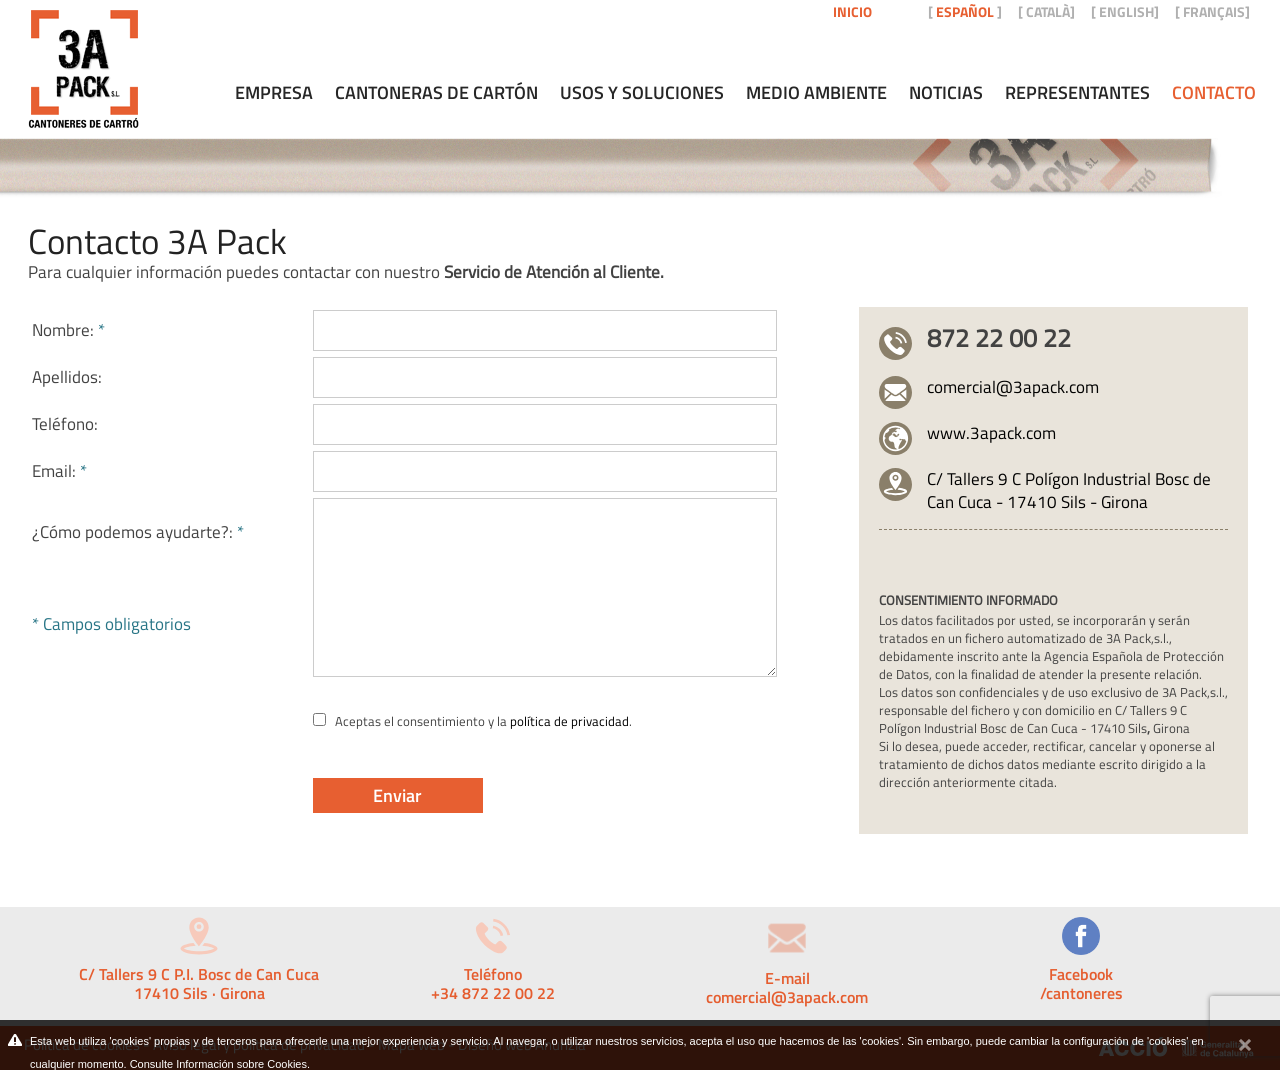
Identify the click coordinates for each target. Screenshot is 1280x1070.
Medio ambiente (816, 93)
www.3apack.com (991, 433)
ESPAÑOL (965, 11)
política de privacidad (569, 721)
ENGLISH (1126, 11)
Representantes (1077, 93)
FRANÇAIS (1214, 11)
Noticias (946, 93)
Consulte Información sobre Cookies (218, 1064)
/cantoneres (1081, 993)
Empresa (274, 93)
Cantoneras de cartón (436, 93)
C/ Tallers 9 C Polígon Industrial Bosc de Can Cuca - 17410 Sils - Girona (1069, 490)
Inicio (852, 11)
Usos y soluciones (642, 93)
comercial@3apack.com (1013, 387)
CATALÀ (1048, 11)
